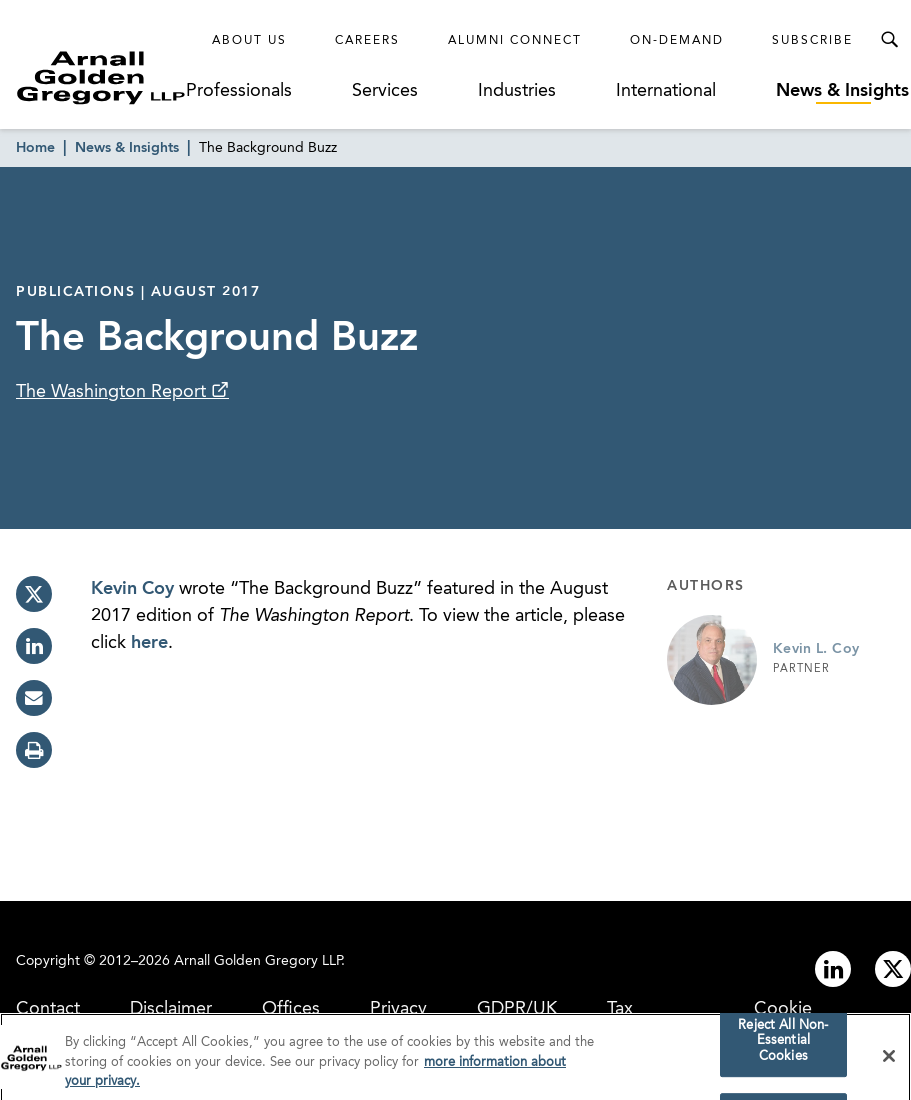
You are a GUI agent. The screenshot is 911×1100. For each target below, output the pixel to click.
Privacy (398, 1009)
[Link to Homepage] (101, 77)
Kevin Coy (132, 589)
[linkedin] (34, 646)
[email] (34, 698)
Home (35, 148)
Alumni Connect (515, 41)
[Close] (889, 1062)
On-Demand (677, 41)
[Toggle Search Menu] (889, 40)
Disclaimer (171, 1009)
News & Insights (842, 91)
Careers (367, 41)
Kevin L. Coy (816, 649)
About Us (249, 41)
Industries (517, 91)
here (149, 643)
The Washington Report (113, 392)
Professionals (239, 91)
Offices (291, 1009)
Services (385, 91)
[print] (34, 750)
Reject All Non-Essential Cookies (783, 1047)
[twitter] (34, 594)
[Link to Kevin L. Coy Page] (712, 660)
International (666, 91)
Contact (48, 1009)
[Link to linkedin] (833, 969)
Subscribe (812, 41)
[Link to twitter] (893, 969)
